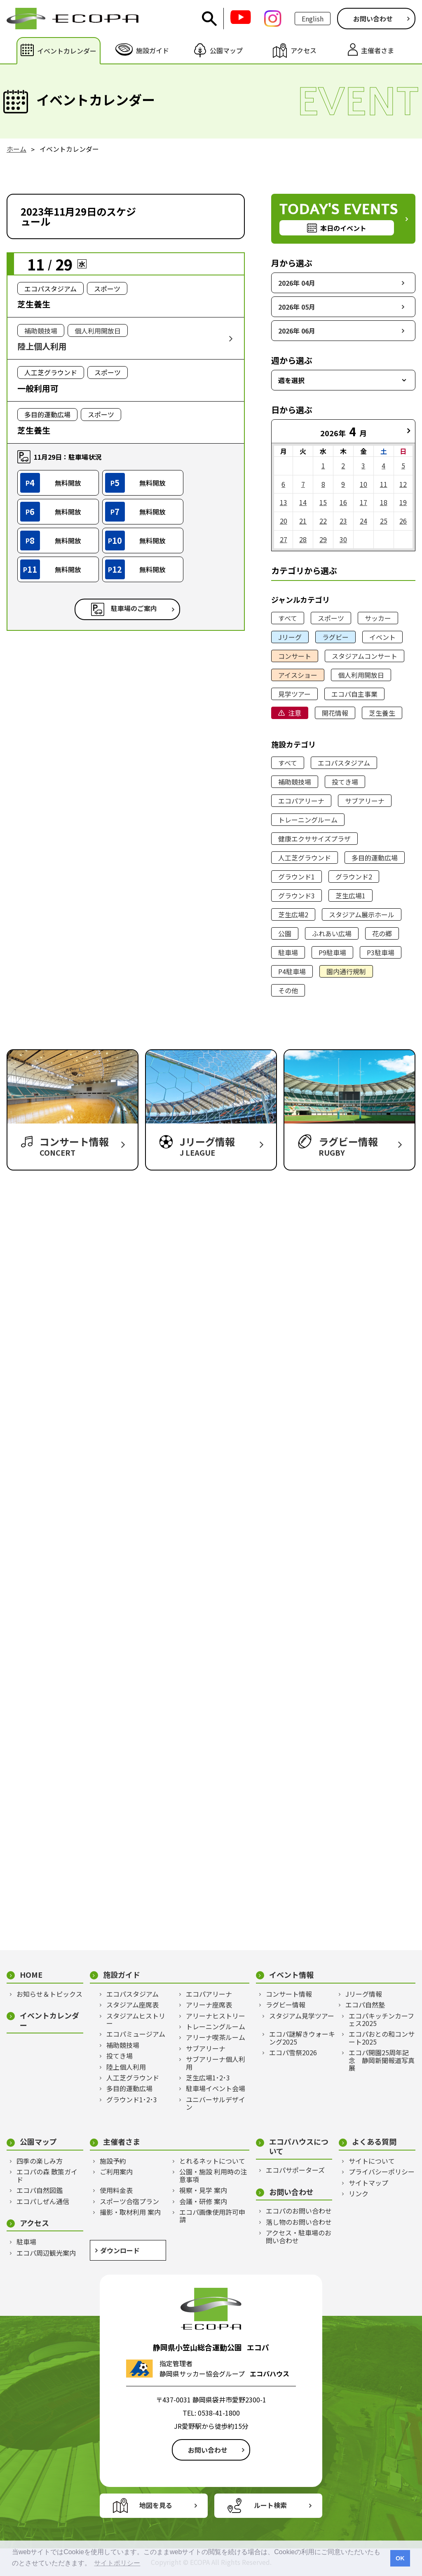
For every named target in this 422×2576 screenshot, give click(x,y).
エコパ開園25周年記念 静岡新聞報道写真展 (382, 2060)
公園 (284, 933)
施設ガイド (121, 1974)
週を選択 (291, 380)
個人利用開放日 (361, 675)
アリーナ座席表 (209, 2004)
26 (403, 521)
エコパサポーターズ (295, 2170)
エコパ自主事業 (354, 694)
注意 (294, 713)
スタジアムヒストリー (135, 2019)
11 (383, 484)
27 (283, 539)
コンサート (294, 656)
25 (383, 521)
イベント (382, 637)
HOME (31, 1974)
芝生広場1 (350, 895)
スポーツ (331, 618)
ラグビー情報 (285, 2004)
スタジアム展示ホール (361, 914)
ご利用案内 (116, 2171)
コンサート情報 (289, 1994)
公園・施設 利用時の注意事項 (213, 2175)
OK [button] (400, 2558)
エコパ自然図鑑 (39, 2190)
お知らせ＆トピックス (49, 1994)
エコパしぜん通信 (42, 2201)
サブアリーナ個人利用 (215, 2063)
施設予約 (113, 2161)
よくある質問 (374, 2141)
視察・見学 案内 (203, 2190)
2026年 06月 (296, 331)
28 (303, 539)
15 (323, 502)
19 (403, 502)
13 (283, 502)
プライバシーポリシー (382, 2171)
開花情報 (335, 713)
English (313, 19)
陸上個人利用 (126, 2067)
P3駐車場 (380, 952)
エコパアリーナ (301, 801)
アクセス (34, 2223)
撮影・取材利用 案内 (130, 2212)
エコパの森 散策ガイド (46, 2175)
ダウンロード (120, 2250)
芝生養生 (382, 713)
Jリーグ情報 (363, 1994)
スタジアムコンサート (364, 656)
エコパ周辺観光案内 (46, 2252)
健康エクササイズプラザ (314, 839)
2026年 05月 (296, 307)
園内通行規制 (346, 971)
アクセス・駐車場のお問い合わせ (298, 2236)
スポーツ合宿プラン (129, 2201)
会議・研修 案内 (203, 2201)
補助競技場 (294, 782)
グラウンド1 (296, 876)
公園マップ (38, 2141)
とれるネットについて (212, 2161)
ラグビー (335, 637)
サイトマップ (368, 2182)
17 (363, 502)
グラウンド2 (353, 876)
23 (343, 521)
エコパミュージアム (135, 2034)
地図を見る (155, 2505)
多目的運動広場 (375, 858)
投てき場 (345, 782)
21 (303, 521)
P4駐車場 (292, 971)
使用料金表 (116, 2190)
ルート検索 (270, 2505)
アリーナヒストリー (215, 2015)
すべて (287, 618)
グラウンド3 (296, 895)
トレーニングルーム (308, 820)
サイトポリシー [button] (117, 2563)
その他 (288, 990)
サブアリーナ (364, 801)
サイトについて (372, 2161)
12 (403, 484)
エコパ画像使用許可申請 (212, 2215)
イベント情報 (291, 1974)
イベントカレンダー (49, 2020)
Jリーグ (290, 637)
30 (343, 539)
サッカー (378, 618)
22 (323, 521)
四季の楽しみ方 (39, 2161)
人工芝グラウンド (304, 858)
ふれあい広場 (332, 933)
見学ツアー (294, 694)
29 (323, 539)
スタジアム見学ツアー (301, 2015)
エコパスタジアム (344, 763)
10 (363, 484)
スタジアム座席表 (132, 2004)
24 (363, 521)
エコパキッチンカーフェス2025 (381, 2019)
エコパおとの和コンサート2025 (382, 2037)
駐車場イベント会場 (215, 2088)
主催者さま (121, 2141)
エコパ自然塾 (365, 2004)
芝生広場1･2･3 (208, 2077)
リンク (358, 2193)
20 (283, 521)
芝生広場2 (293, 914)
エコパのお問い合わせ (299, 2210)
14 (303, 502)
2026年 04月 (296, 283)
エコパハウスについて (298, 2146)
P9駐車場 (332, 952)
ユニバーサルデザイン (215, 2103)
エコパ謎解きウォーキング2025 (302, 2037)
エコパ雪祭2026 (293, 2052)
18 (383, 502)
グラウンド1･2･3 (131, 2099)
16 (343, 502)
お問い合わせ (373, 19)
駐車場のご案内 (134, 608)
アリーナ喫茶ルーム (215, 2037)
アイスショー (297, 675)
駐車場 (288, 952)
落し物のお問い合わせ (299, 2222)
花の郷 (382, 933)
